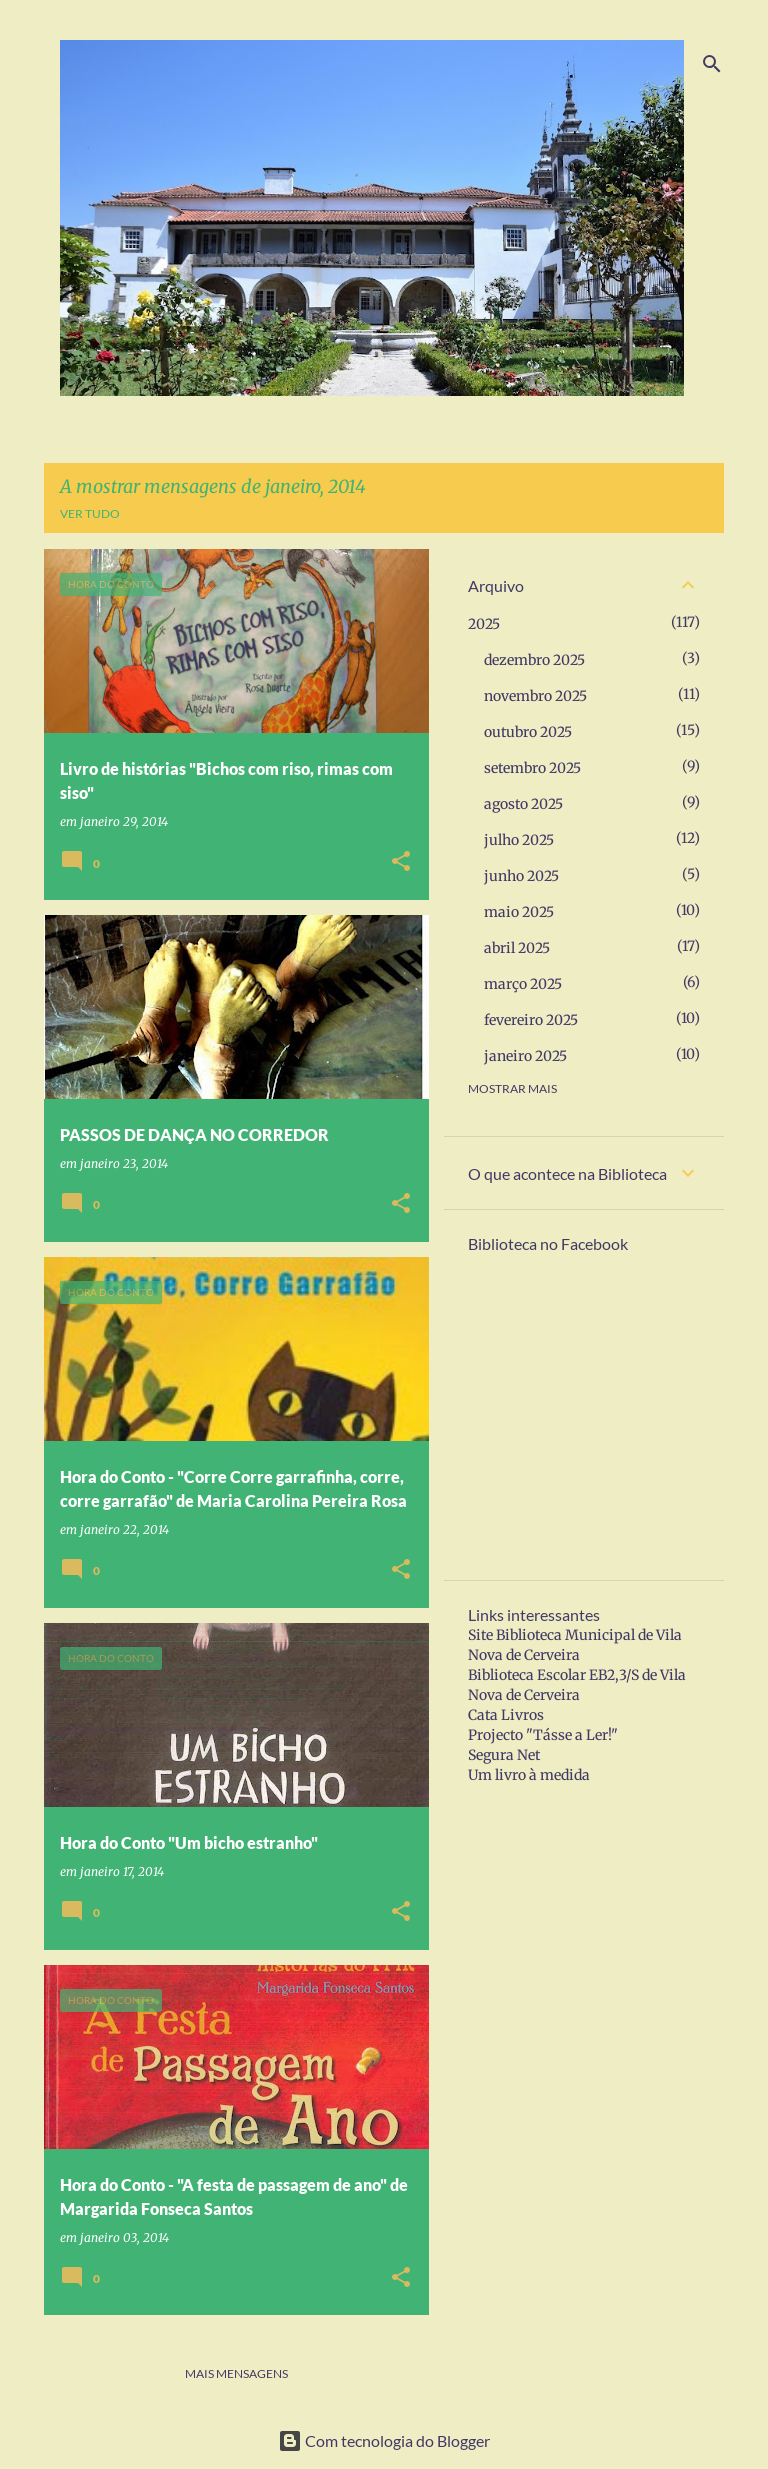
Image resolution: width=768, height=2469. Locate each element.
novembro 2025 (535, 696)
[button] (401, 862)
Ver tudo (90, 513)
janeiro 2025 (525, 1056)
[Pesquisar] (712, 64)
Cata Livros (506, 1715)
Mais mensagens (236, 2373)
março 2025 (523, 984)
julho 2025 (519, 840)
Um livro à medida (529, 1775)
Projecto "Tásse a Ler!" (543, 1735)
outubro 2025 (528, 732)
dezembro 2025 (534, 660)
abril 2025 (517, 948)
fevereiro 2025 (531, 1020)
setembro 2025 (532, 768)
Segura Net (504, 1755)
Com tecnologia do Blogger (384, 2440)
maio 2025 (519, 912)
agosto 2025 (523, 804)
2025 (484, 624)
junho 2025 (521, 876)
